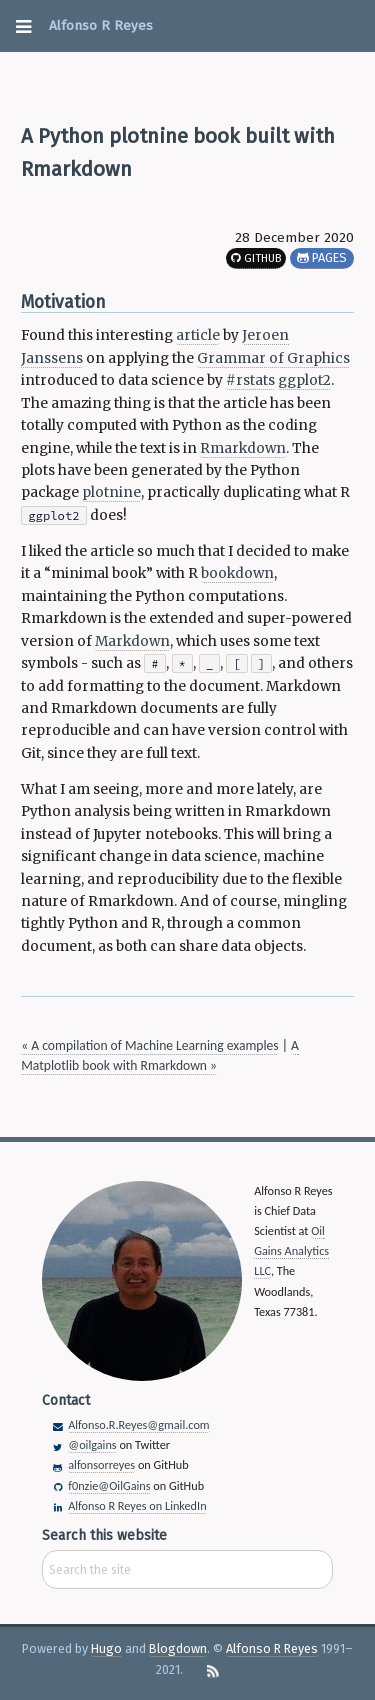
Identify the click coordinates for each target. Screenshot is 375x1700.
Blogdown (178, 1648)
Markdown (132, 641)
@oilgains (92, 1444)
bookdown (237, 573)
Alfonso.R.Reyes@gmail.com (138, 1424)
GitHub (256, 258)
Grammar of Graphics (273, 358)
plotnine (111, 492)
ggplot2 (304, 380)
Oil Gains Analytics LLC (291, 1250)
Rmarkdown (243, 448)
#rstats (250, 380)
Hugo (106, 1648)
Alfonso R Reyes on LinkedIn (137, 1505)
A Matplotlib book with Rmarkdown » (160, 1055)
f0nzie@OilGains (109, 1485)
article (198, 335)
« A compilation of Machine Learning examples (149, 1045)
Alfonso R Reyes (101, 25)
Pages (322, 257)
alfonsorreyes (101, 1464)
